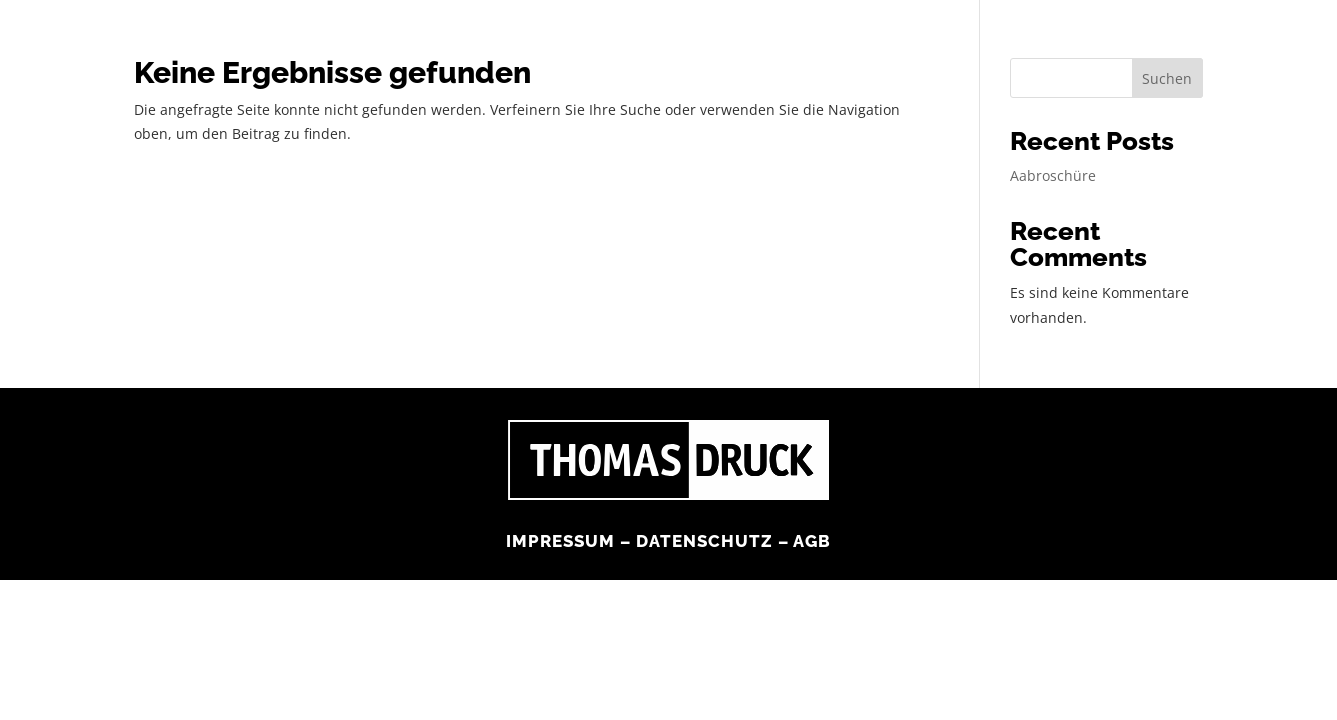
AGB (808, 515)
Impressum (562, 515)
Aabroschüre (1046, 175)
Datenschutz (703, 515)
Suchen (1171, 77)
